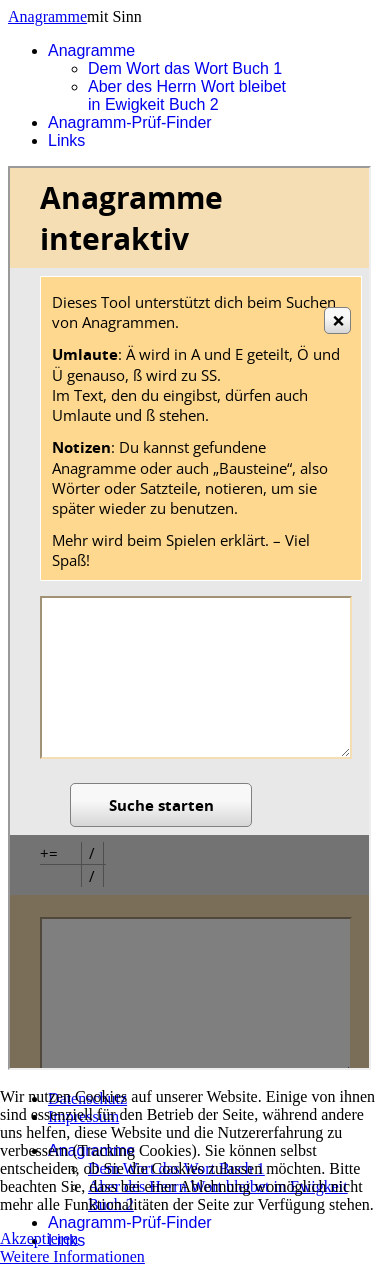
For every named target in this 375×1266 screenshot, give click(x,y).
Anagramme (47, 16)
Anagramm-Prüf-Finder (130, 122)
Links (66, 140)
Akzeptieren (39, 1238)
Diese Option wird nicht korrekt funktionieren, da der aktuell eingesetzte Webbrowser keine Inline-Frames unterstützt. (189, 618)
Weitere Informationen (72, 1256)
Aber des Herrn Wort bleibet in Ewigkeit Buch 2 (187, 95)
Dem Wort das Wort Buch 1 (185, 68)
